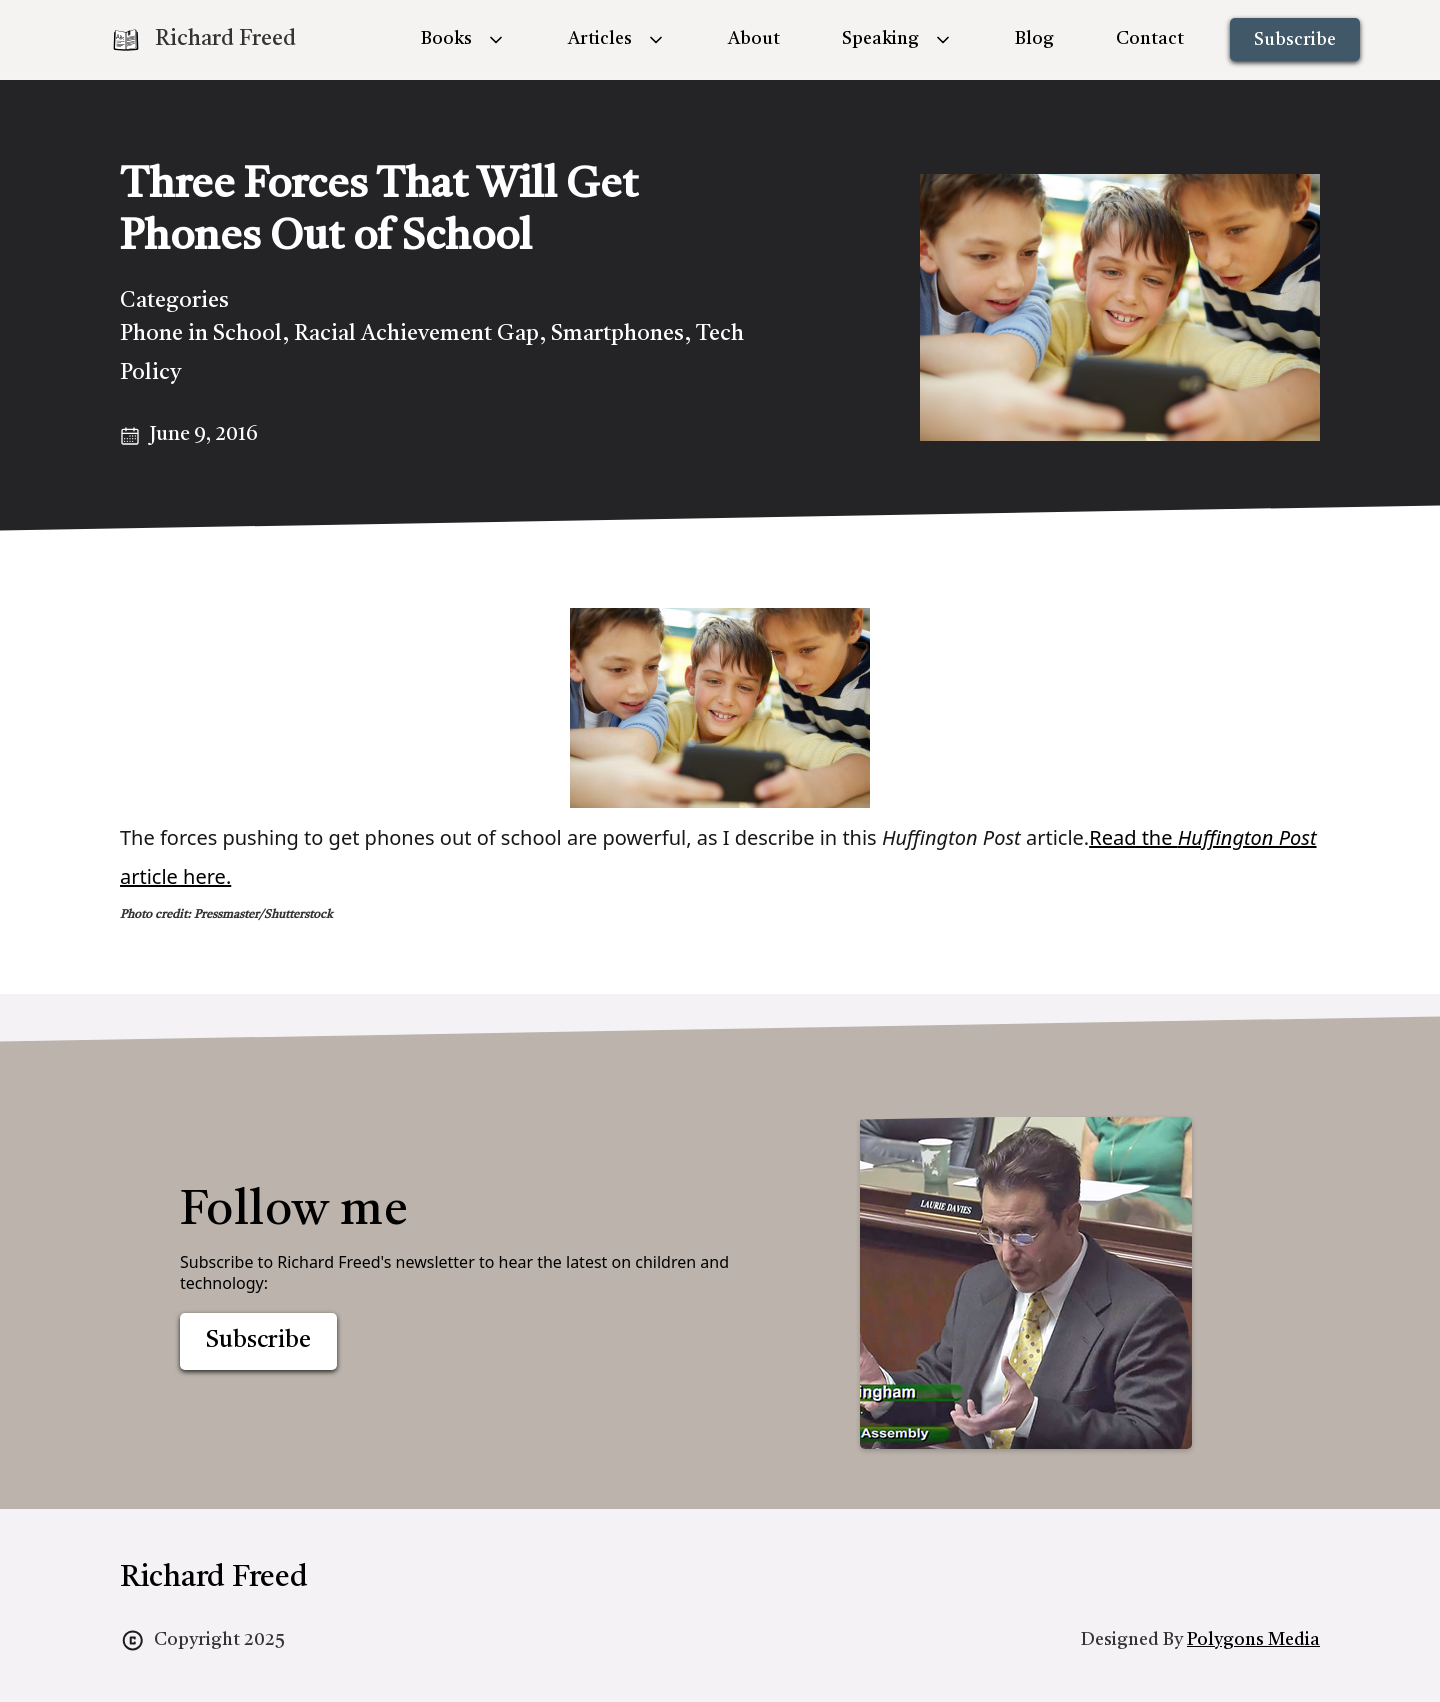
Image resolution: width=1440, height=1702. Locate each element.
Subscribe (1295, 40)
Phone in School (201, 334)
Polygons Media (1253, 1640)
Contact (1150, 39)
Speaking (880, 39)
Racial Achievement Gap (416, 334)
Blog (1034, 39)
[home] (203, 40)
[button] (463, 39)
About (754, 39)
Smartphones (617, 334)
